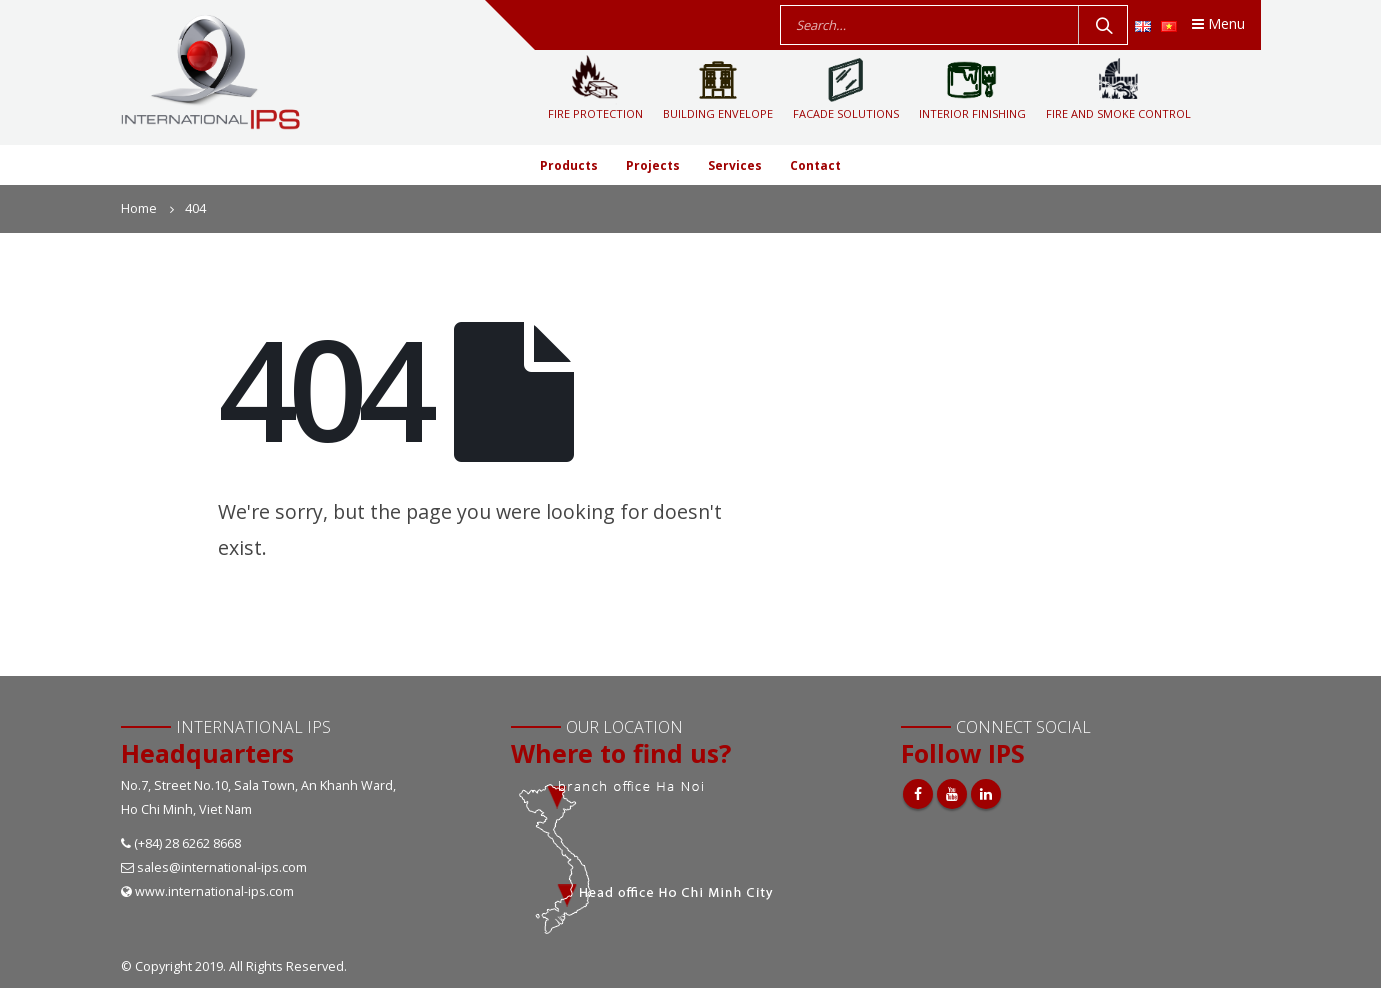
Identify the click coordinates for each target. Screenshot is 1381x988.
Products (569, 165)
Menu (1218, 23)
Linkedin (986, 794)
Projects (653, 165)
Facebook (918, 794)
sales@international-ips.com (222, 867)
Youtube (952, 794)
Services (735, 165)
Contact (815, 165)
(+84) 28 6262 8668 (187, 843)
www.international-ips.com (214, 891)
